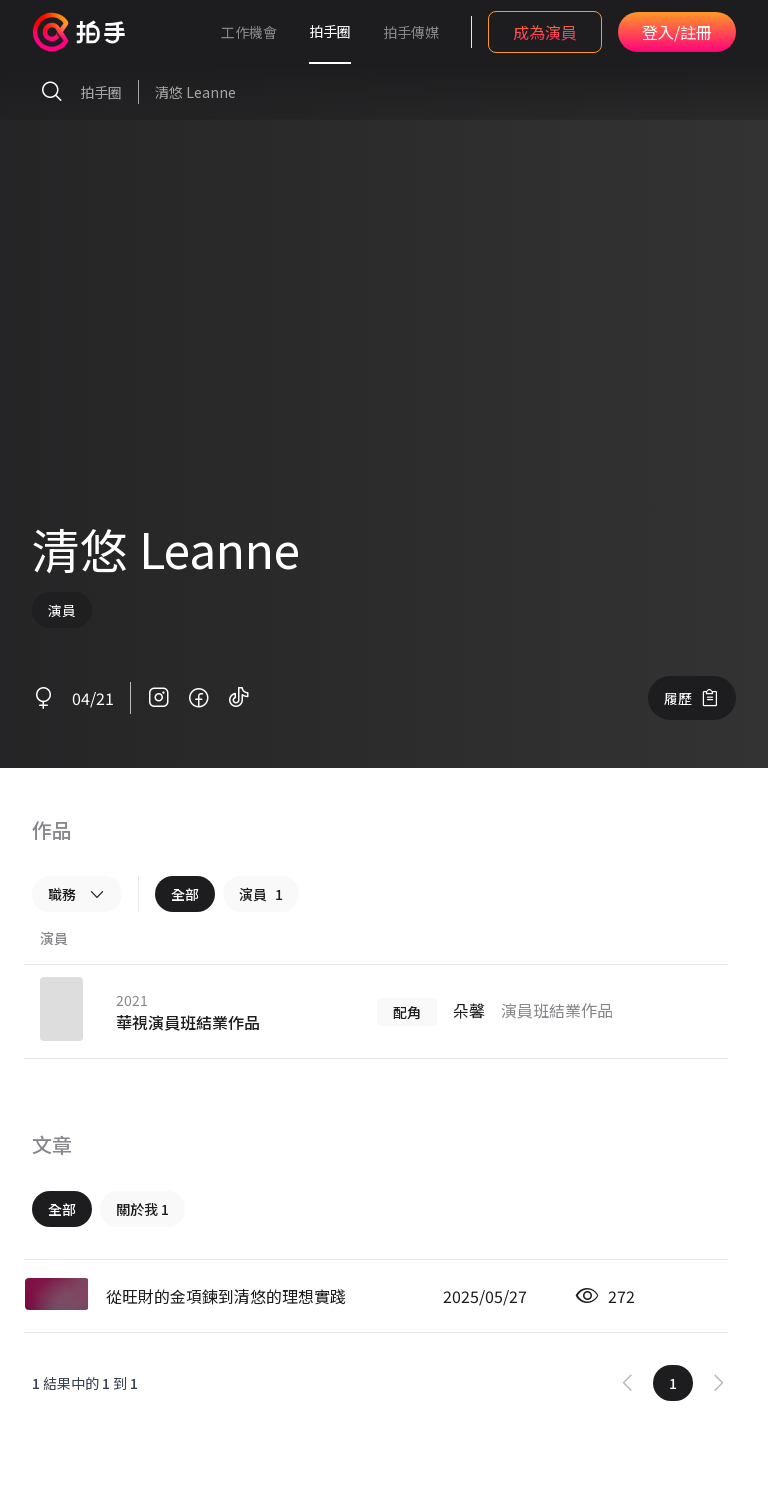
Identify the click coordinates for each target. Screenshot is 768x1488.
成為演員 (545, 32)
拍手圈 (330, 31)
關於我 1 (142, 1209)
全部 (185, 894)
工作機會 (249, 32)
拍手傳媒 (411, 32)
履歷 (692, 698)
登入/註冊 (677, 32)
